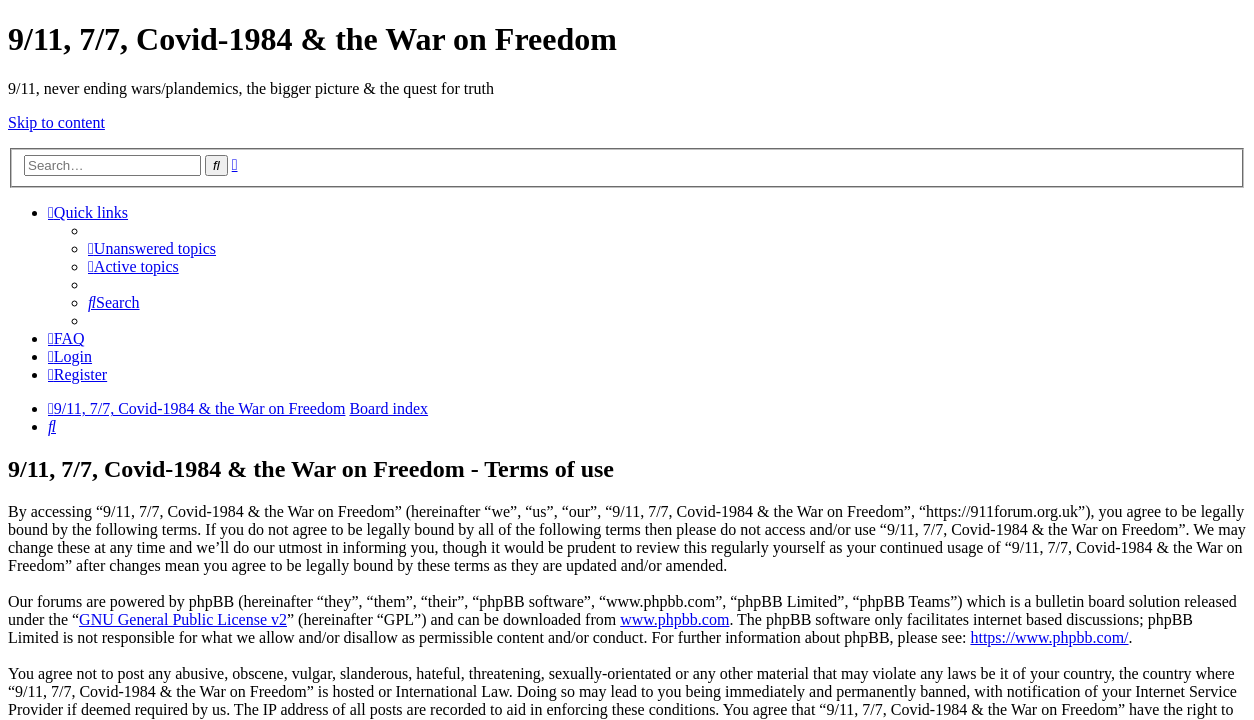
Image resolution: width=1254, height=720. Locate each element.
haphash (769, 706)
